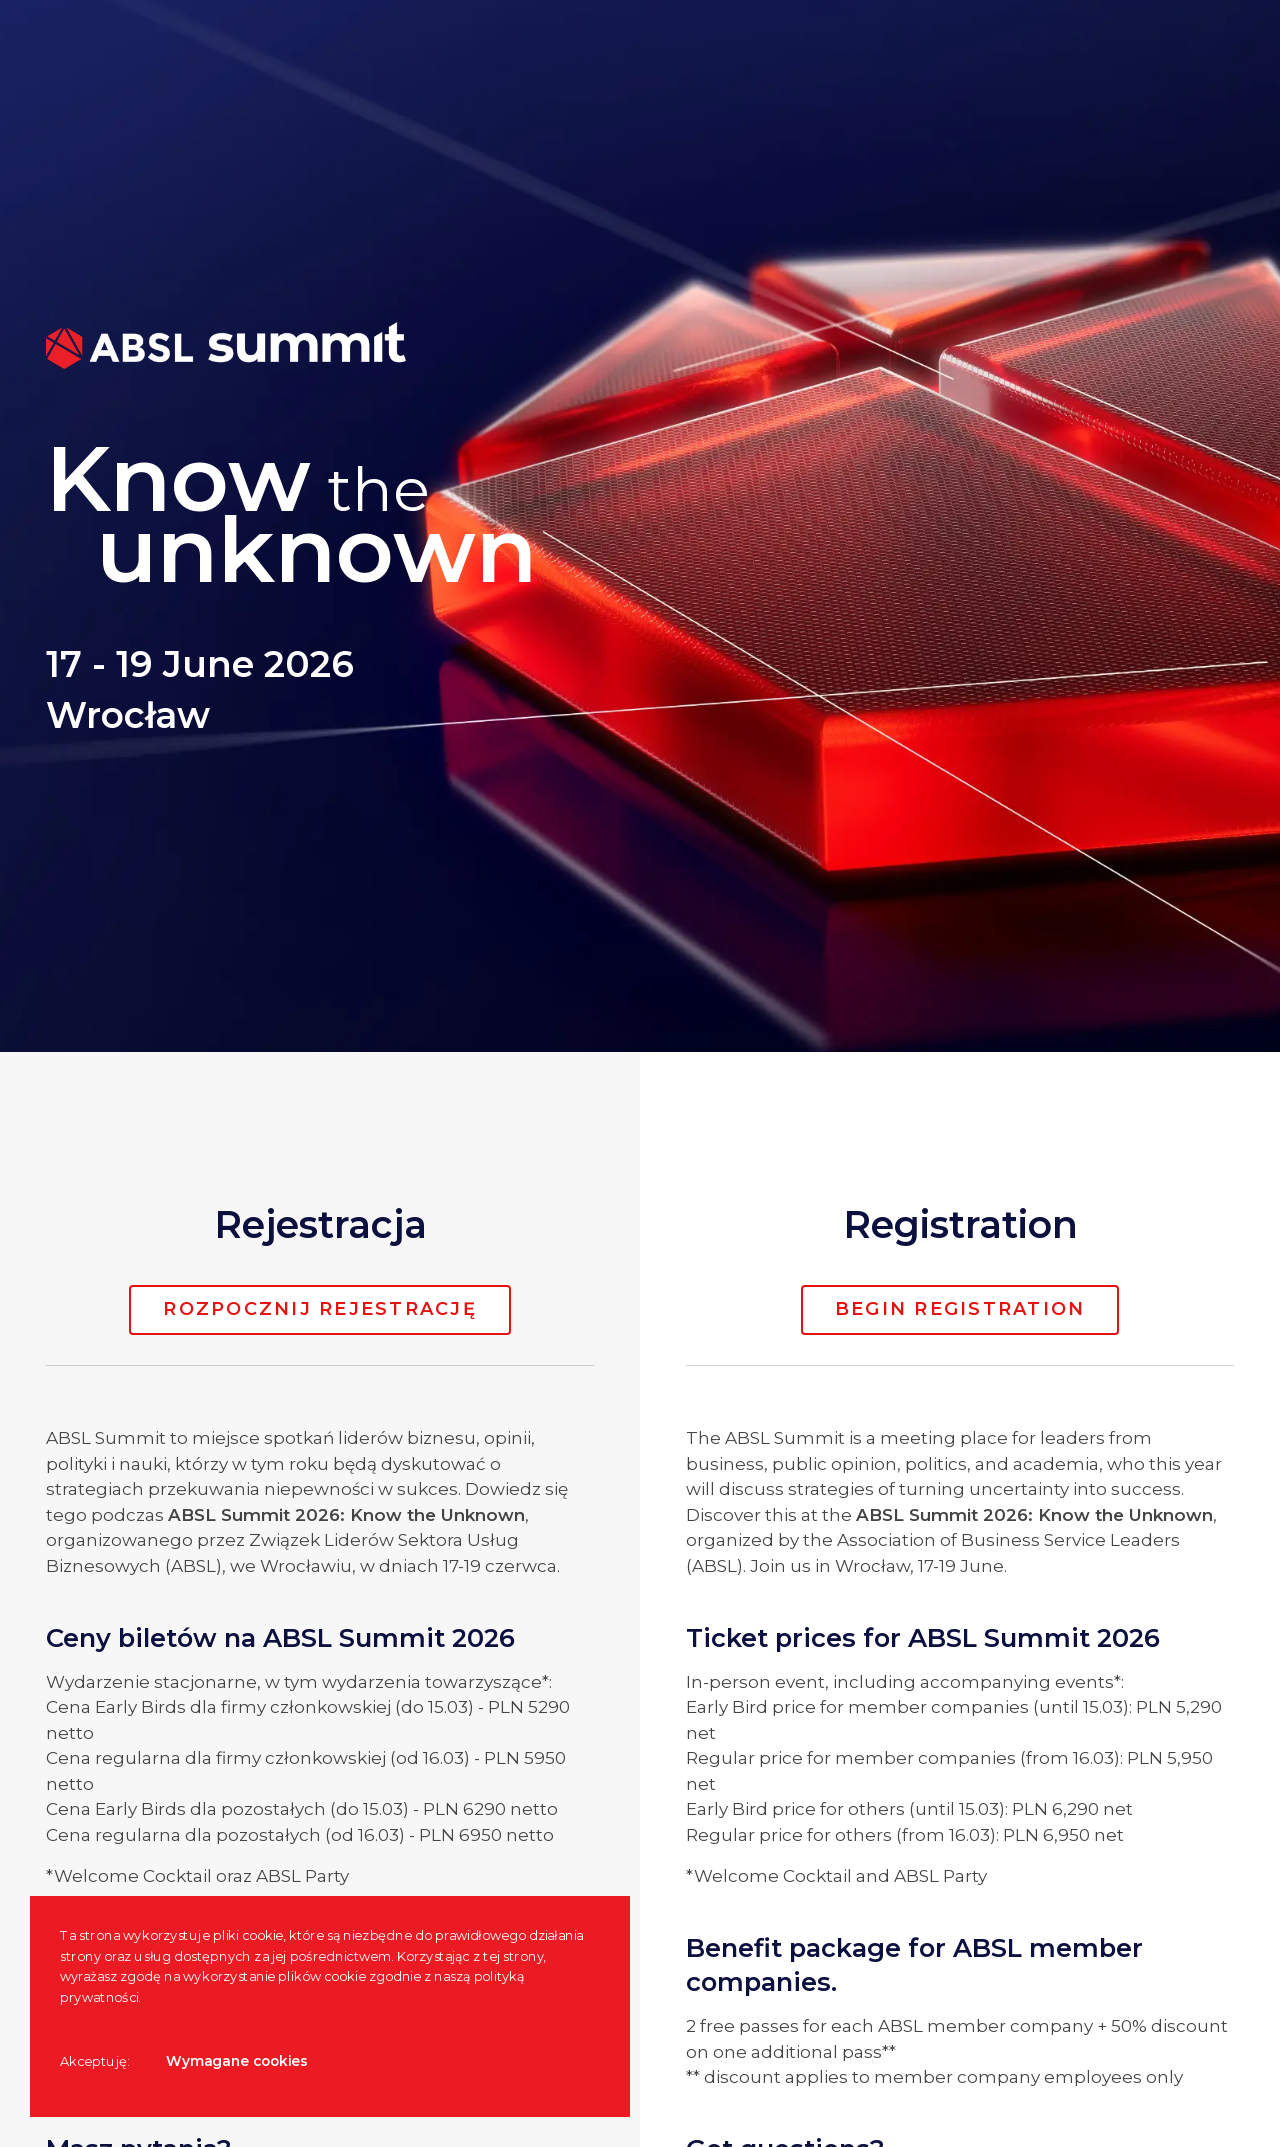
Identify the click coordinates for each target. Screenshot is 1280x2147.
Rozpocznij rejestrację (320, 1289)
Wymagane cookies (236, 2061)
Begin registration (960, 1289)
